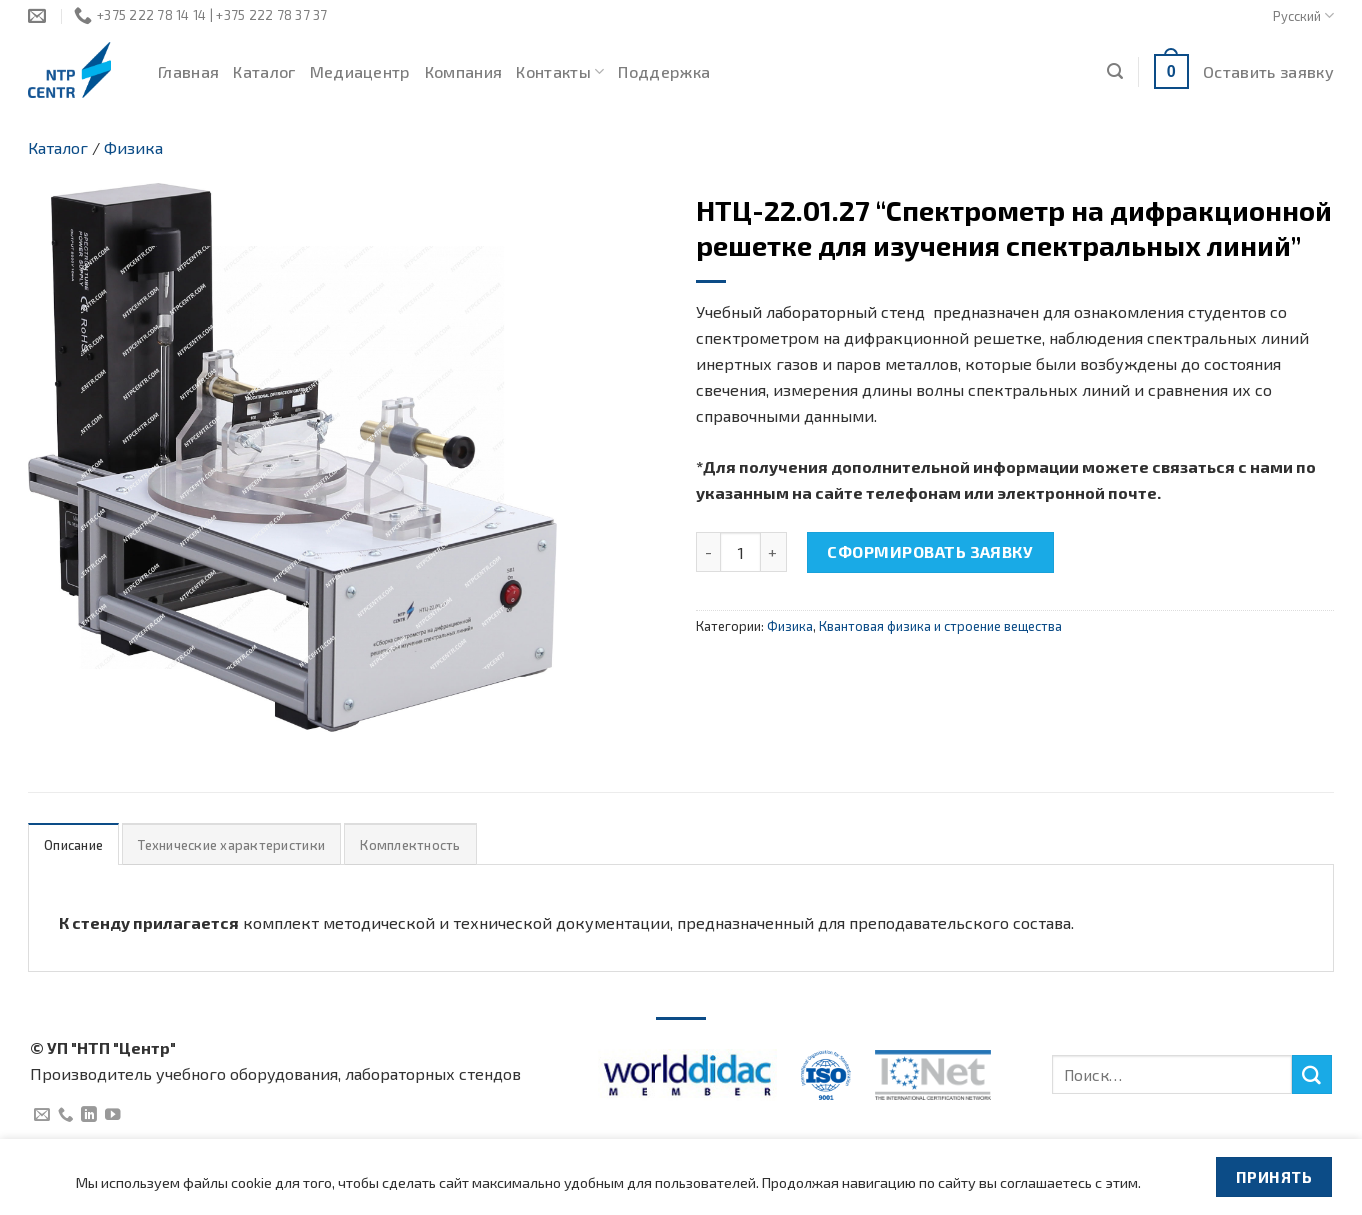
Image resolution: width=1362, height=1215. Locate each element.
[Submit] (1312, 1075)
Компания (464, 71)
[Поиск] (1115, 71)
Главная (188, 71)
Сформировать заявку (930, 551)
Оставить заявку (1268, 71)
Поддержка (664, 71)
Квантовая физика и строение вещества (940, 626)
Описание (73, 845)
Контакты (560, 72)
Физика (133, 147)
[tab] (73, 844)
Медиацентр (360, 71)
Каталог (264, 71)
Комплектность (410, 845)
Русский (1303, 15)
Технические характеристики (231, 845)
